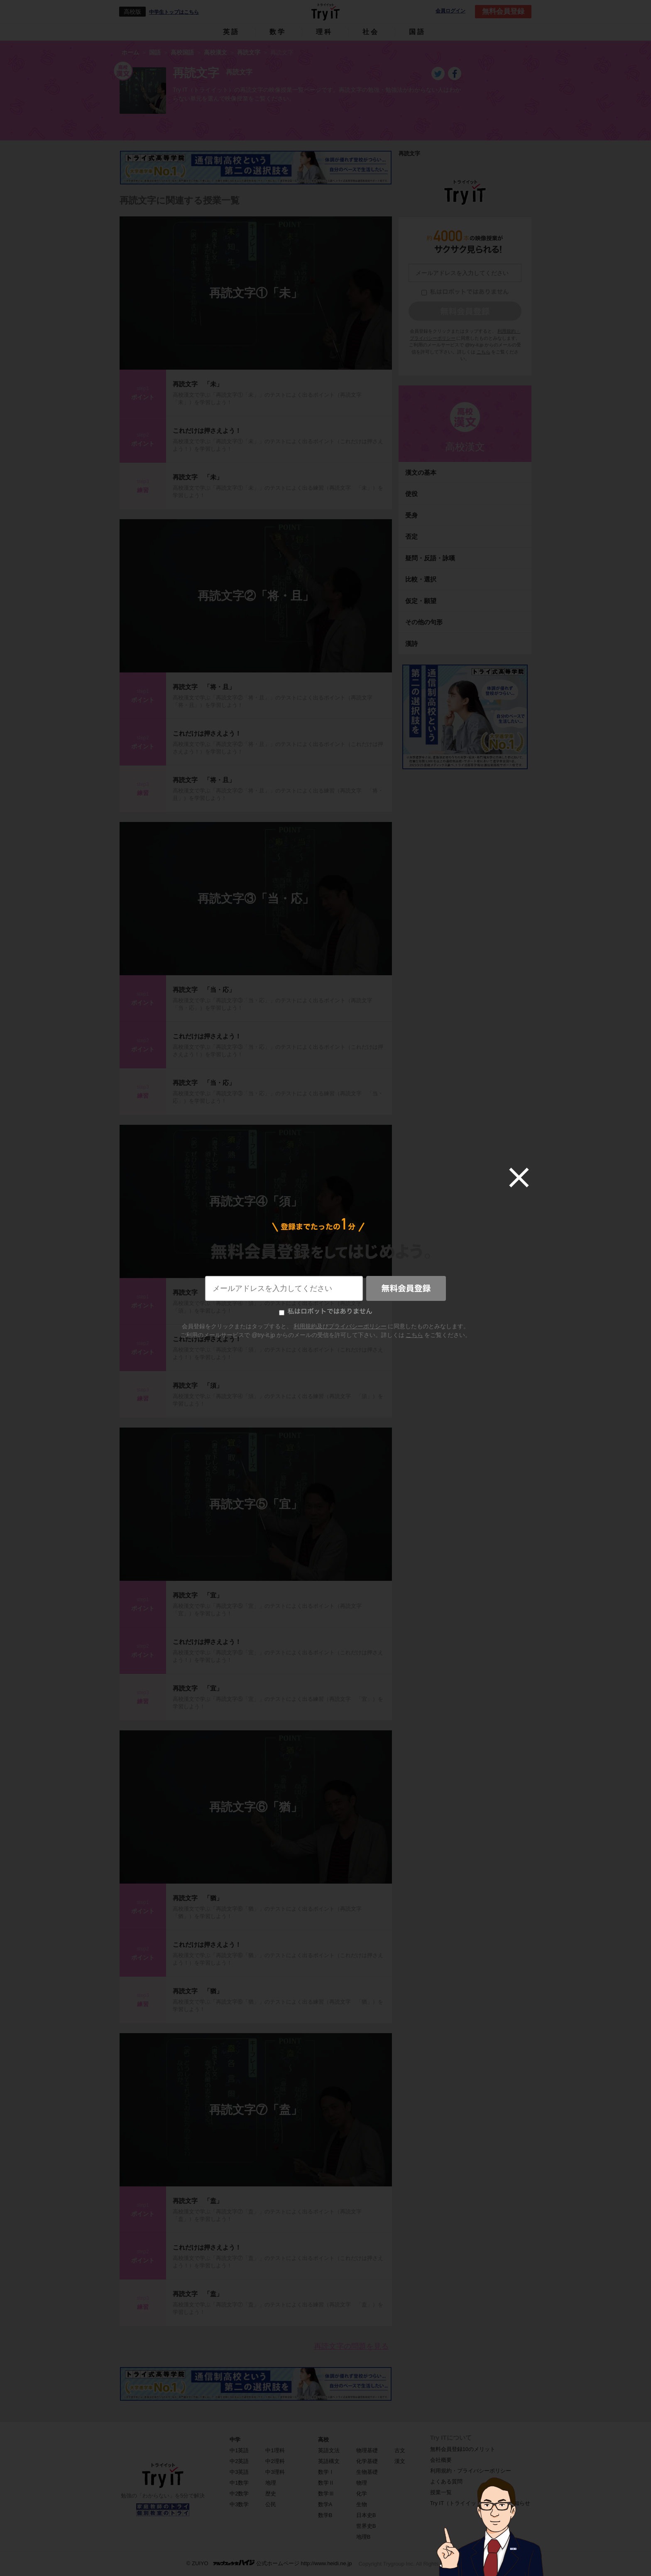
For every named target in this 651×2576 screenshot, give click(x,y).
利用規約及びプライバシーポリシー (340, 1326)
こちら (414, 1335)
